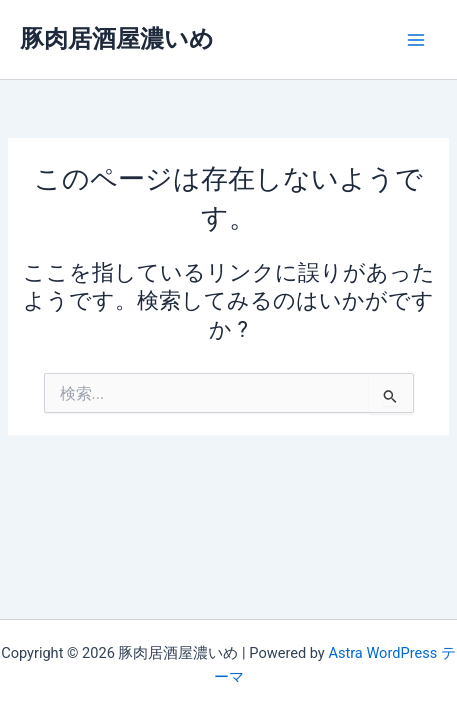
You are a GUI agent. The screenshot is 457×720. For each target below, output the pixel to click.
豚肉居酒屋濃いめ (117, 39)
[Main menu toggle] (416, 40)
